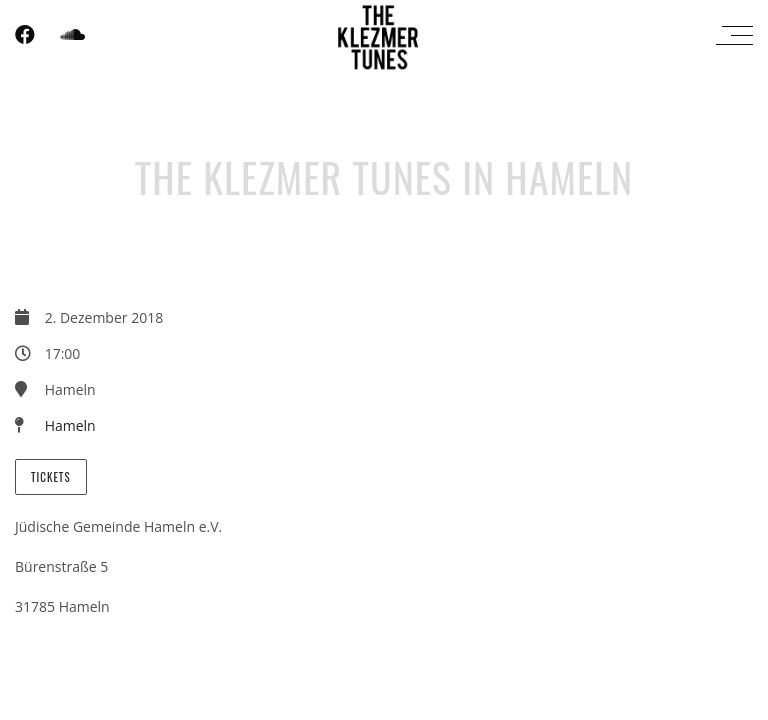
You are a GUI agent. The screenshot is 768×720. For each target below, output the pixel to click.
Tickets (51, 477)
